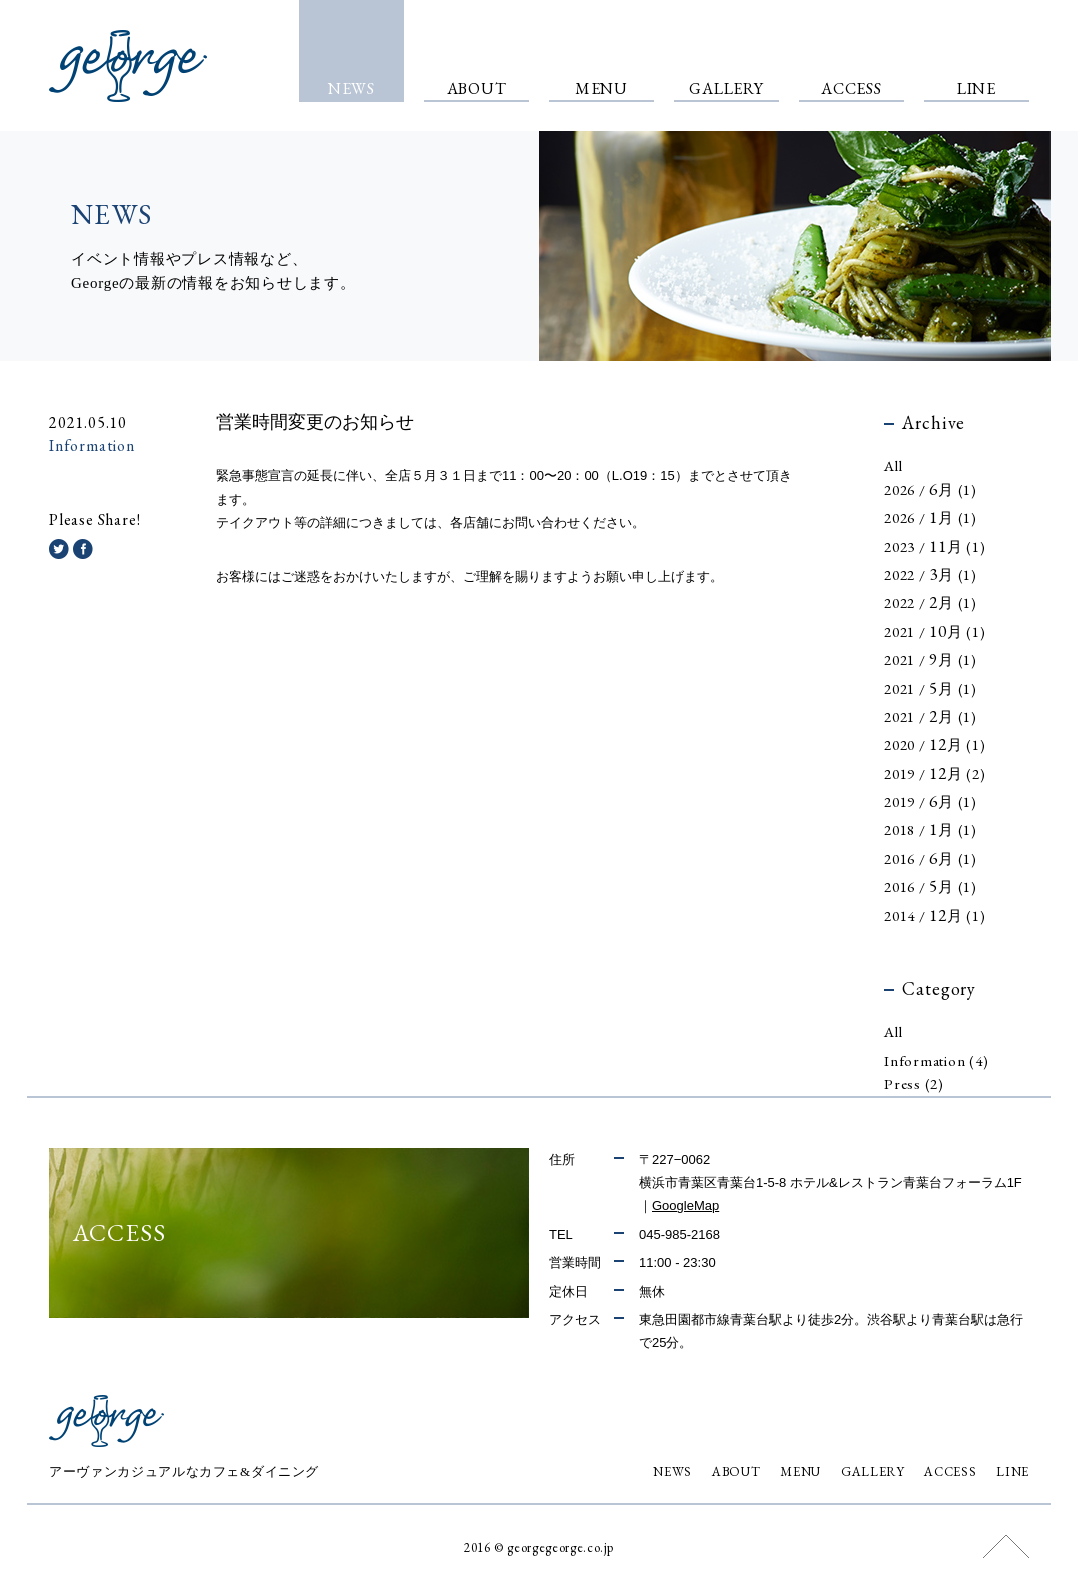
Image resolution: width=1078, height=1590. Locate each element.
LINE (1012, 1471)
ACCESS (950, 1471)
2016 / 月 (930, 859)
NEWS (672, 1471)
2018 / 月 (930, 830)
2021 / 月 (935, 632)
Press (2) (914, 1084)
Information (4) (936, 1061)
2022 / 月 (930, 575)
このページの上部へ (1006, 1546)
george (128, 66)
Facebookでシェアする (83, 549)
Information (92, 445)
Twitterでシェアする (59, 549)
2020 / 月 (935, 745)
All (893, 465)
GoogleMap (685, 1205)
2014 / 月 (935, 916)
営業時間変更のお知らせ (315, 422)
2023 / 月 (935, 547)
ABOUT (736, 1471)
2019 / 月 (935, 774)
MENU (800, 1471)
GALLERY (873, 1471)
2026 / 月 (930, 490)
